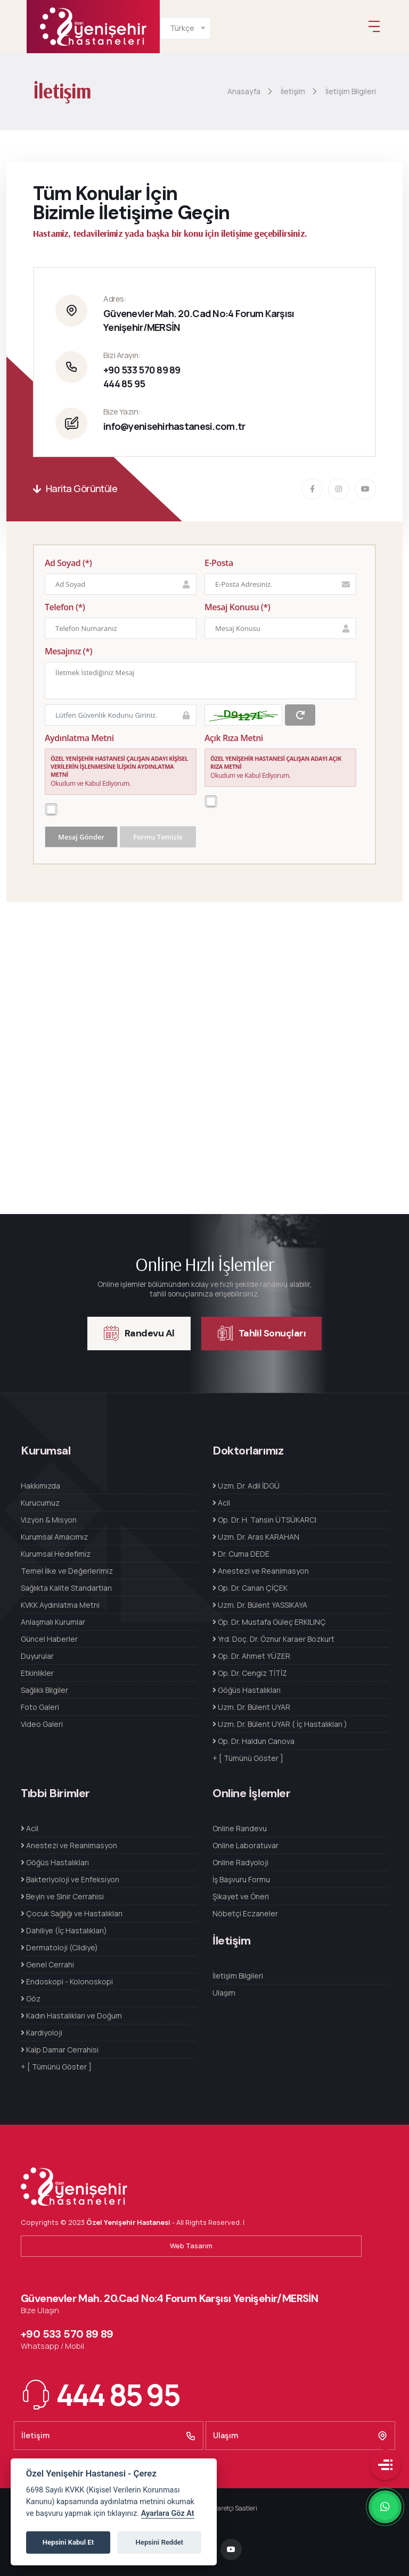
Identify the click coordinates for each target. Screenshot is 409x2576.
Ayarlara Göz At (167, 2513)
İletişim (108, 2435)
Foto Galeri (40, 1707)
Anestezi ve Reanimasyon (260, 1571)
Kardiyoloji (41, 2032)
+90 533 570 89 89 (142, 370)
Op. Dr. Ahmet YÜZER (251, 1656)
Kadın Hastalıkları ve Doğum (71, 2015)
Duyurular (37, 1656)
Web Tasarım (191, 2246)
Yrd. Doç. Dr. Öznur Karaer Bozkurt (273, 1639)
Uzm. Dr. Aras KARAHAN (255, 1537)
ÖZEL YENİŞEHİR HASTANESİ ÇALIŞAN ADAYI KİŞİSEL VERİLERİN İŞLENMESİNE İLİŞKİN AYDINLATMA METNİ (119, 767)
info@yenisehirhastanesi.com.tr (174, 426)
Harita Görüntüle (75, 489)
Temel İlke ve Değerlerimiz (67, 1571)
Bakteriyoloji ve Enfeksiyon (70, 1879)
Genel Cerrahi (47, 1964)
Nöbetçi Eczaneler (245, 1913)
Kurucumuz (40, 1503)
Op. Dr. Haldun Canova (253, 1741)
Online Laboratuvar (245, 1845)
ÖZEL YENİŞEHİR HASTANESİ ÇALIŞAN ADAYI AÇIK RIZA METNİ (275, 763)
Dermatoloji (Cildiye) (59, 1947)
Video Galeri (42, 1724)
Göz (30, 1998)
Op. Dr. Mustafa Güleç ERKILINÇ (269, 1622)
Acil (221, 1503)
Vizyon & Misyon (49, 1520)
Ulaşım (223, 1993)
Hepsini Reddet (159, 2542)
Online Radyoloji (240, 1862)
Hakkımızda (40, 1486)
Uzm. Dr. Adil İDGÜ (246, 1486)
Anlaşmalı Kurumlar (53, 1622)
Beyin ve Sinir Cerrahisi (62, 1896)
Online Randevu (239, 1828)
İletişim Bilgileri (237, 1976)
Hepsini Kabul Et (68, 2542)
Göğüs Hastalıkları (246, 1690)
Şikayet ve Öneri (240, 1896)
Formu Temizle (158, 837)
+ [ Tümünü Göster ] (247, 1758)
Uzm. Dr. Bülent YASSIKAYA (259, 1605)
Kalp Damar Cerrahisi (60, 2050)
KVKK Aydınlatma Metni (60, 1605)
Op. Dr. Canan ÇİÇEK (250, 1588)
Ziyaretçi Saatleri (232, 2508)
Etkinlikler (37, 1673)
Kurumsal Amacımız (54, 1537)
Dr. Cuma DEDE (240, 1554)
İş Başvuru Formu (241, 1879)
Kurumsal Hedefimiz (56, 1554)
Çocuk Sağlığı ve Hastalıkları (71, 1913)
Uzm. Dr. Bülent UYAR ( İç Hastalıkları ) (279, 1724)
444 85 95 (124, 384)
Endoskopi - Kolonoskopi (67, 1981)
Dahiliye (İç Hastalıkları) (64, 1930)
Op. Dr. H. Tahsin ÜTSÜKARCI (264, 1520)
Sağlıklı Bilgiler (44, 1690)
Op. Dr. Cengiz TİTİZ (249, 1673)
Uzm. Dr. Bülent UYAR (251, 1707)
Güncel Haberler (49, 1639)
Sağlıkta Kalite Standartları (66, 1588)
